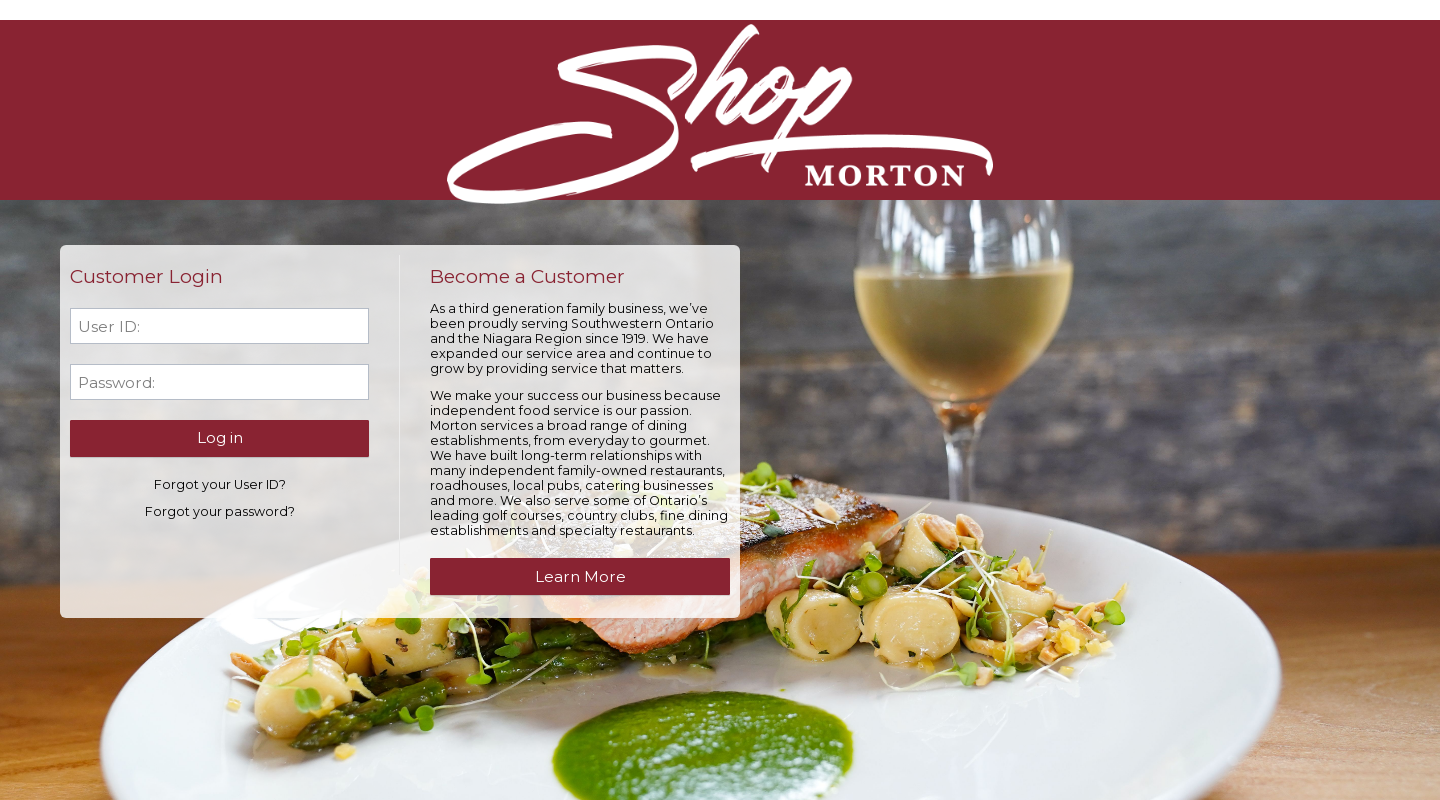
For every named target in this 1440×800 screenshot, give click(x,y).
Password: (116, 382)
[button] (219, 438)
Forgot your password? (220, 511)
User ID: (109, 326)
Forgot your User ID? (220, 484)
